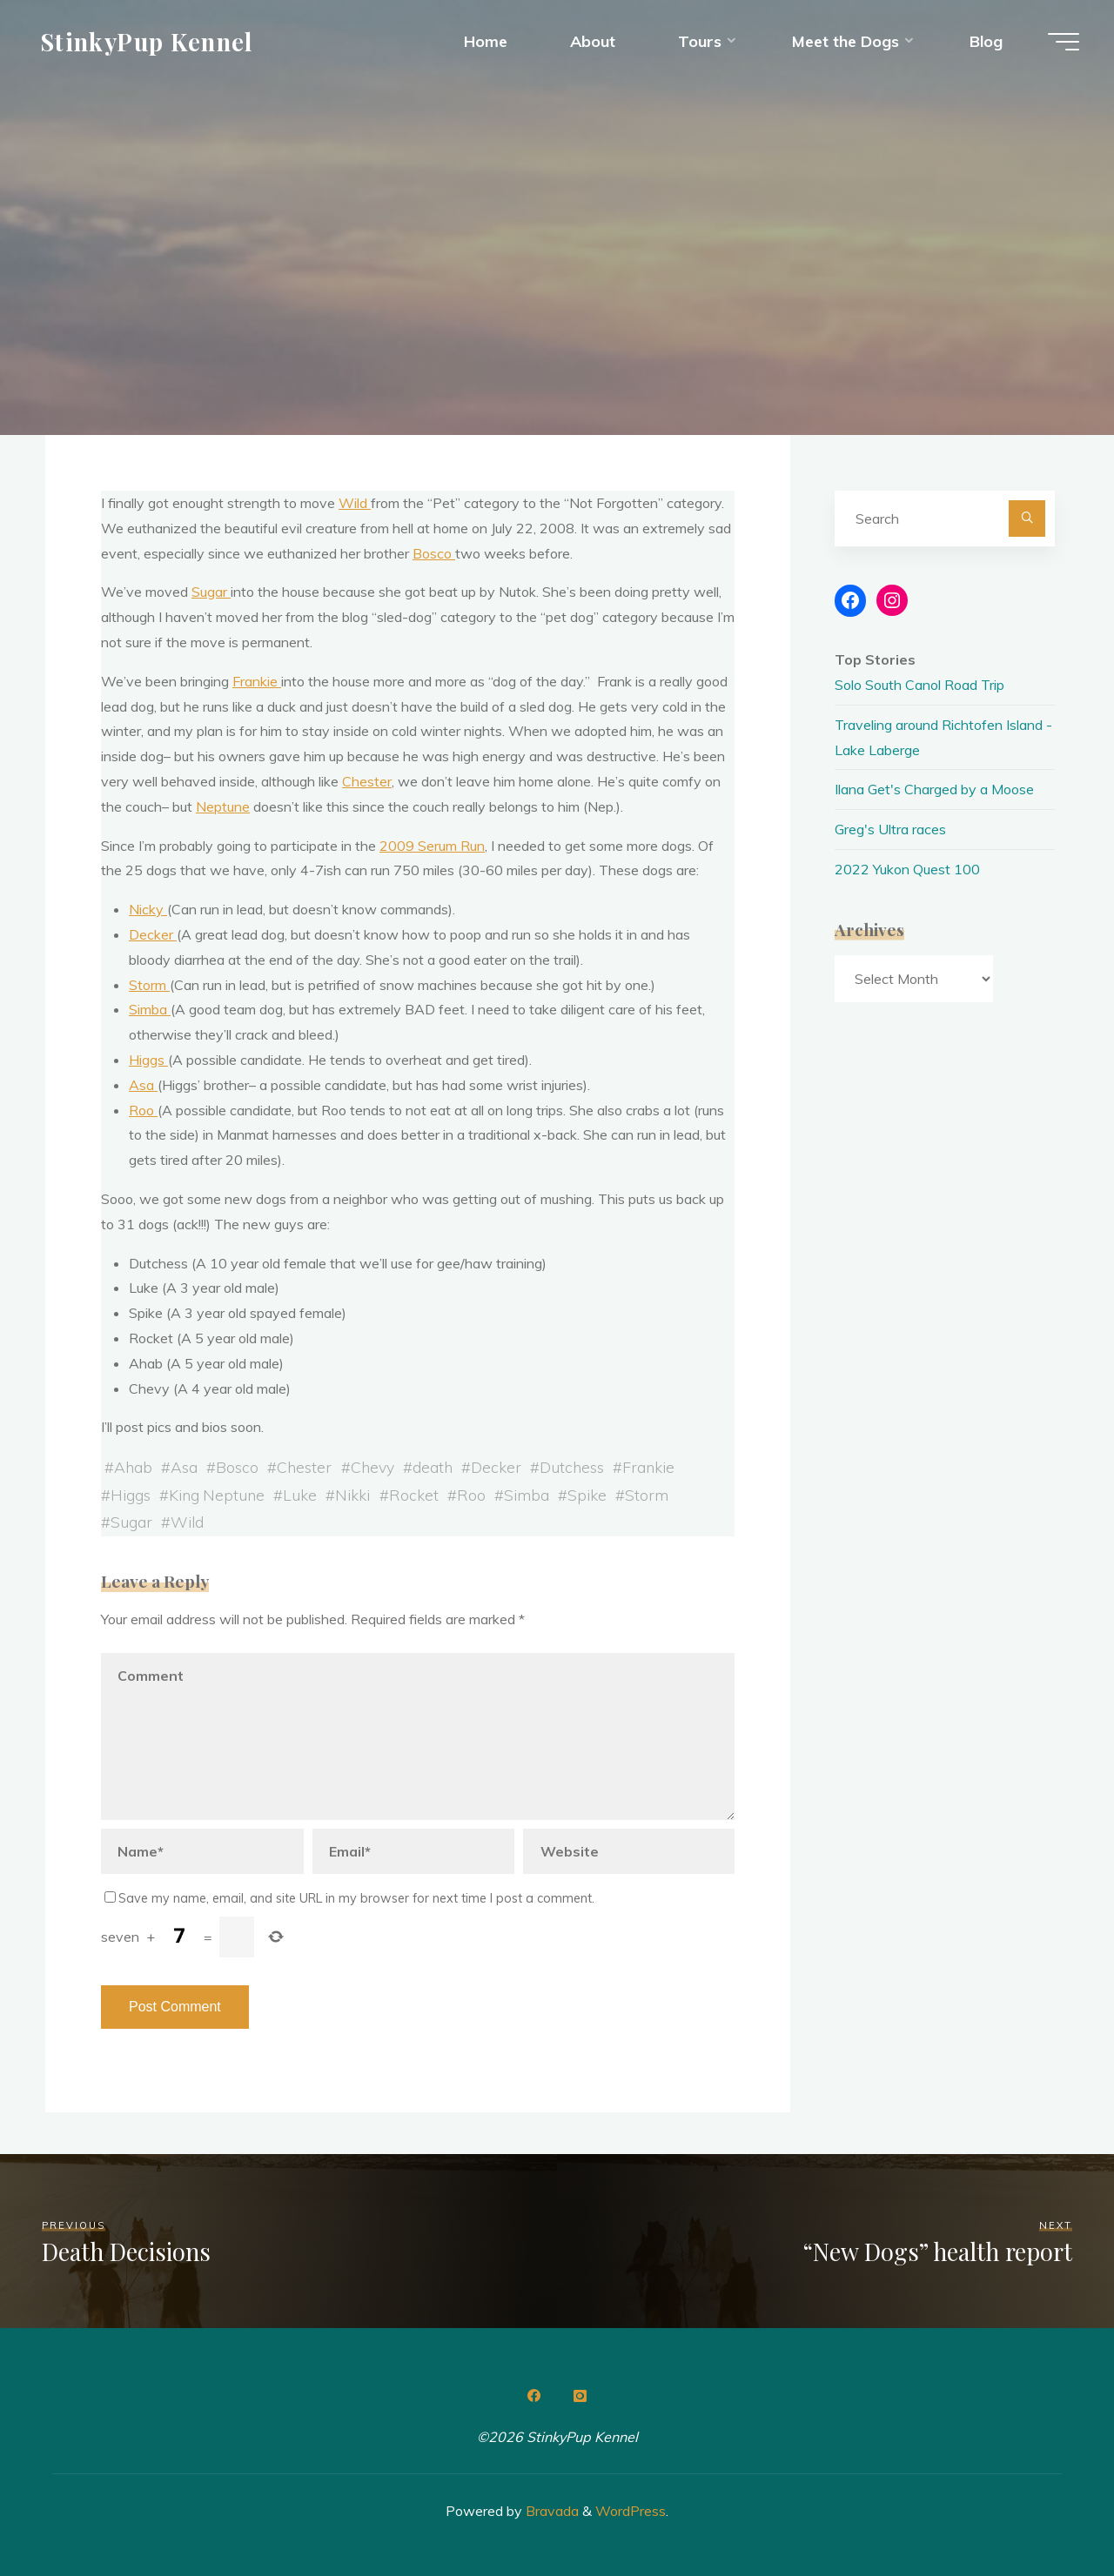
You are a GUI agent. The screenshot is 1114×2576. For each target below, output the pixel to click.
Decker (153, 934)
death (433, 1466)
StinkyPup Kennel (146, 41)
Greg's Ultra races (890, 829)
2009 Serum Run (432, 845)
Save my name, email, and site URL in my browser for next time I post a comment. (349, 1898)
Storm (149, 985)
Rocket (414, 1494)
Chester (367, 781)
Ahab (133, 1466)
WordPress (630, 2510)
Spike (587, 1494)
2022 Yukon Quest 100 (907, 869)
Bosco (434, 553)
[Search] (1027, 518)
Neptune (223, 806)
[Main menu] (1063, 41)
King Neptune (217, 1494)
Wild (355, 503)
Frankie (256, 681)
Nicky (148, 909)
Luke (300, 1494)
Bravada (550, 2510)
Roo (143, 1110)
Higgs (148, 1059)
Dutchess (572, 1466)
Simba (150, 1009)
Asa (143, 1085)
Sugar (211, 591)
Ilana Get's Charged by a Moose (934, 789)
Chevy (372, 1466)
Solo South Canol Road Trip (919, 684)
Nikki (352, 1494)
